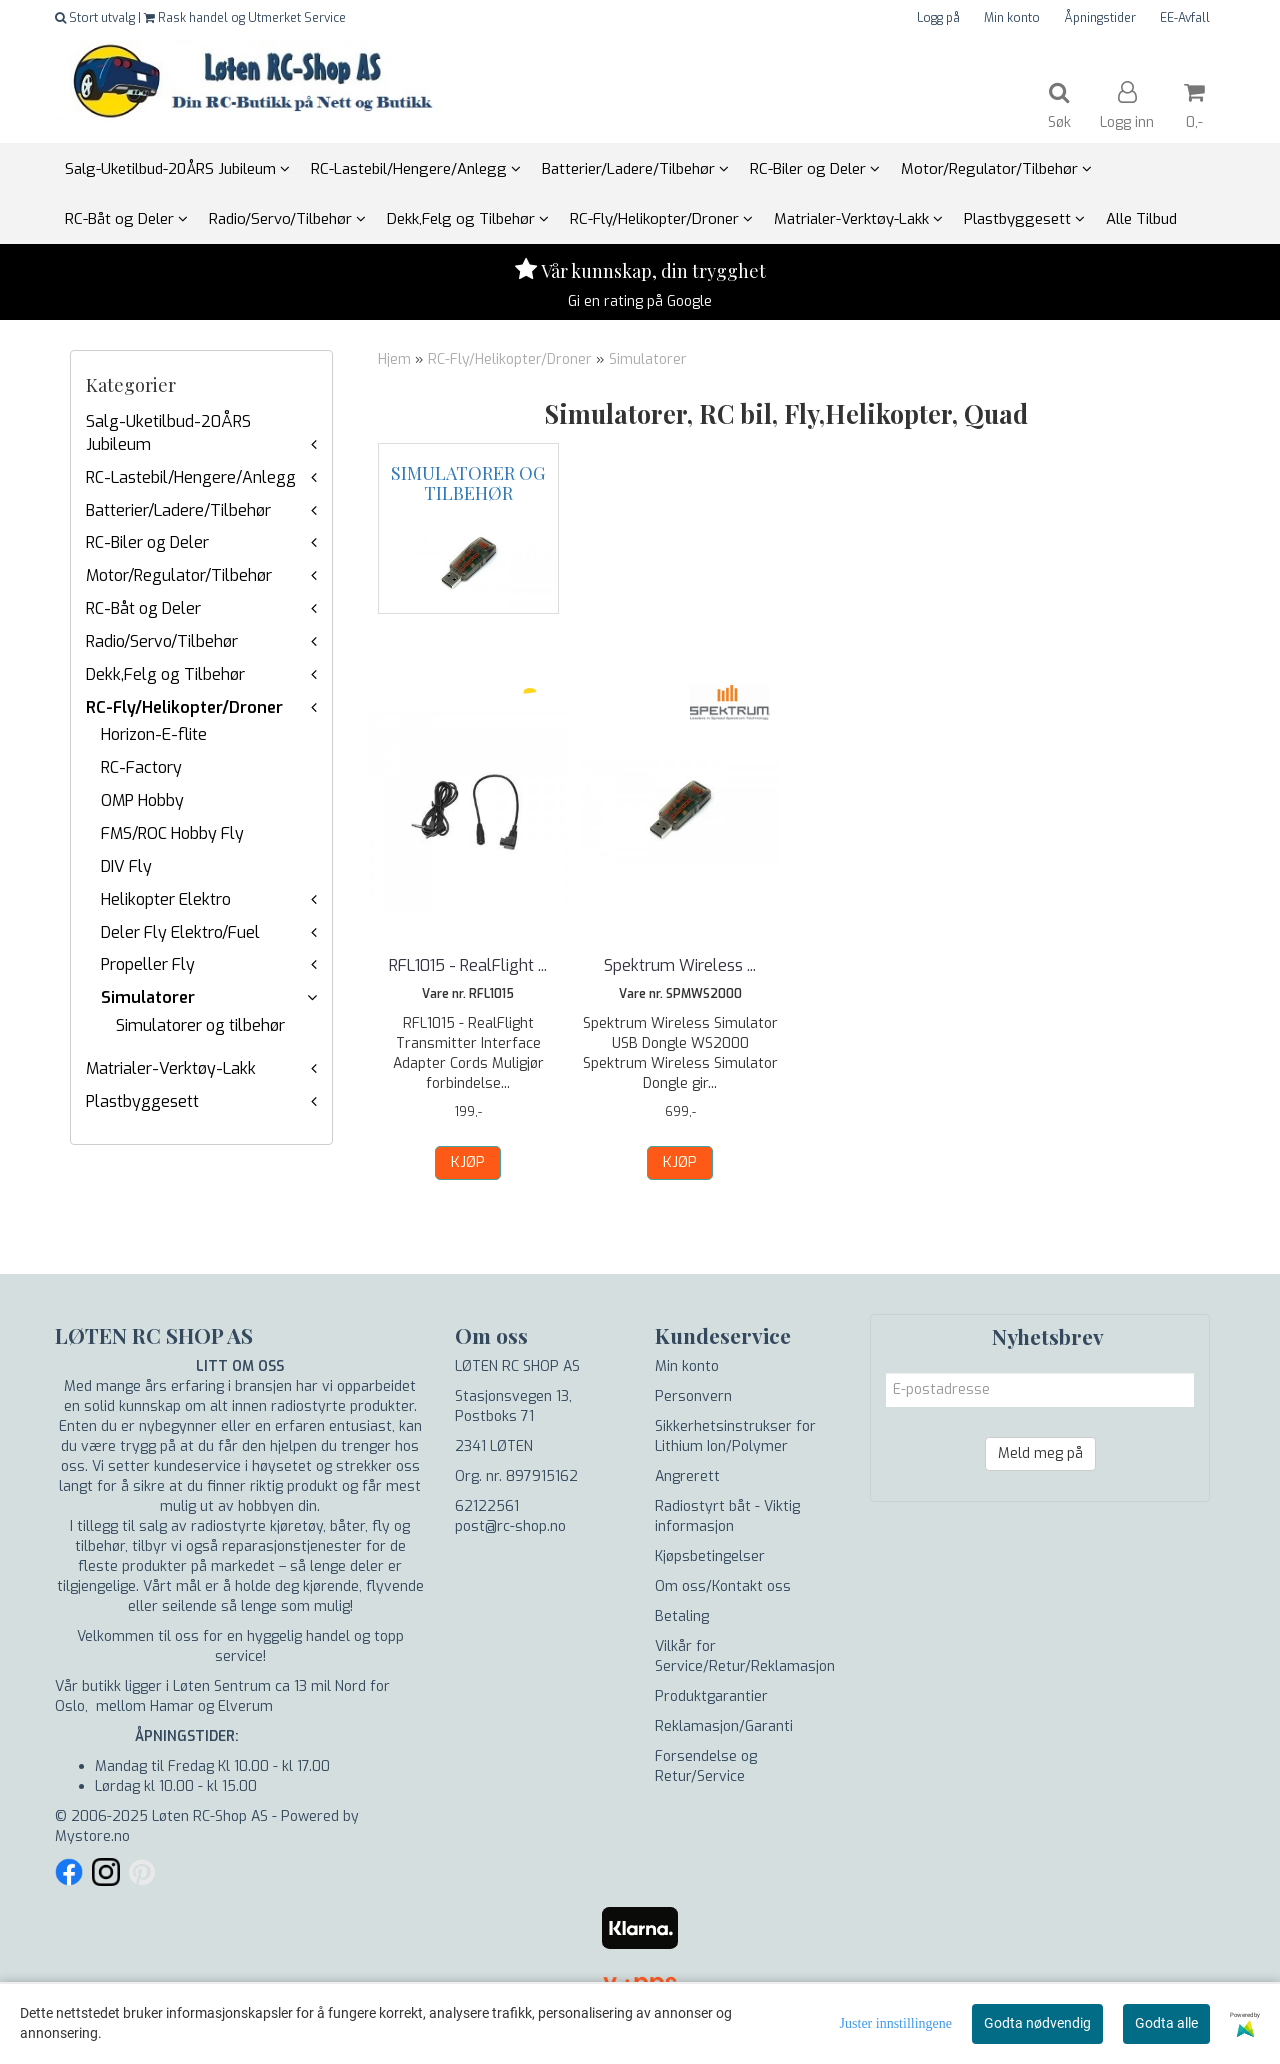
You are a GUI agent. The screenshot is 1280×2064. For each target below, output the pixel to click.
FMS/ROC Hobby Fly (172, 833)
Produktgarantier (711, 1696)
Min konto (1012, 18)
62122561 (487, 1506)
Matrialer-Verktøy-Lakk (171, 1068)
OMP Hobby (142, 800)
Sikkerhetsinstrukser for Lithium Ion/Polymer (735, 1436)
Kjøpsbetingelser (710, 1556)
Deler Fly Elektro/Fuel (180, 932)
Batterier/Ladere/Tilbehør (178, 510)
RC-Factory (141, 767)
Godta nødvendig (1037, 2023)
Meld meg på (1040, 1453)
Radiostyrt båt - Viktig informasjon (727, 1516)
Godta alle (1166, 2023)
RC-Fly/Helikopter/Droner (184, 707)
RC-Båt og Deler (143, 608)
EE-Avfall (1185, 18)
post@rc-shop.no (510, 1526)
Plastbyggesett (142, 1101)
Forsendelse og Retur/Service (706, 1766)
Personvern (693, 1396)
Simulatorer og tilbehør (200, 1025)
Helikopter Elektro (166, 899)
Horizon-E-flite (154, 734)
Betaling (682, 1616)
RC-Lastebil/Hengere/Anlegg (191, 477)
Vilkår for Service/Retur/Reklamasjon (745, 1656)
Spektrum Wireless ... (680, 965)
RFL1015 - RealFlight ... (468, 965)
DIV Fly (126, 866)
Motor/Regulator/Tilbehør (179, 575)
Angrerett (687, 1476)
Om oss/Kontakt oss (723, 1586)
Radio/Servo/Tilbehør (162, 641)
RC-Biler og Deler (147, 542)
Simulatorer (148, 997)
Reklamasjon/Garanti (724, 1726)
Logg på (938, 18)
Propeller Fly (148, 964)
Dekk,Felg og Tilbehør (165, 674)
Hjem (394, 359)
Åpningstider (1100, 18)
